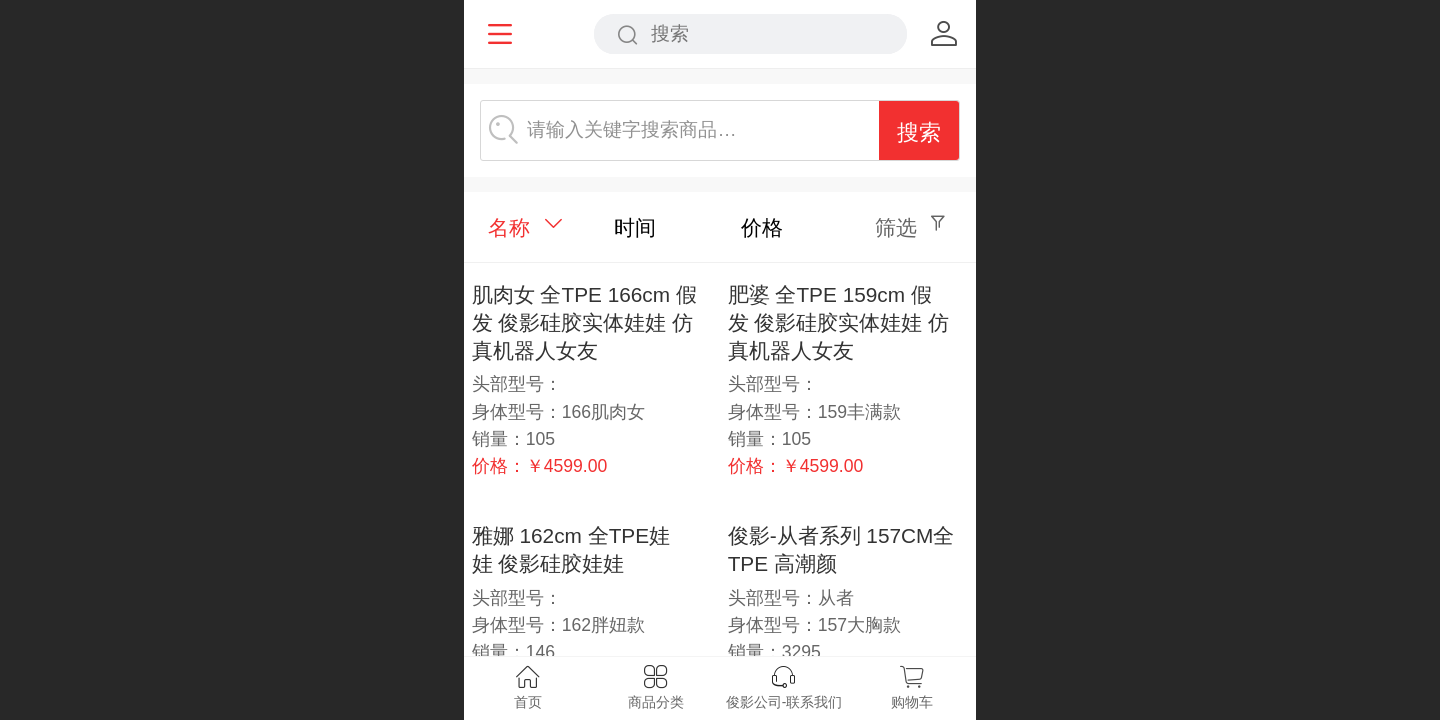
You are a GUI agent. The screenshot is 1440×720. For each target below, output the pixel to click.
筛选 (896, 227)
